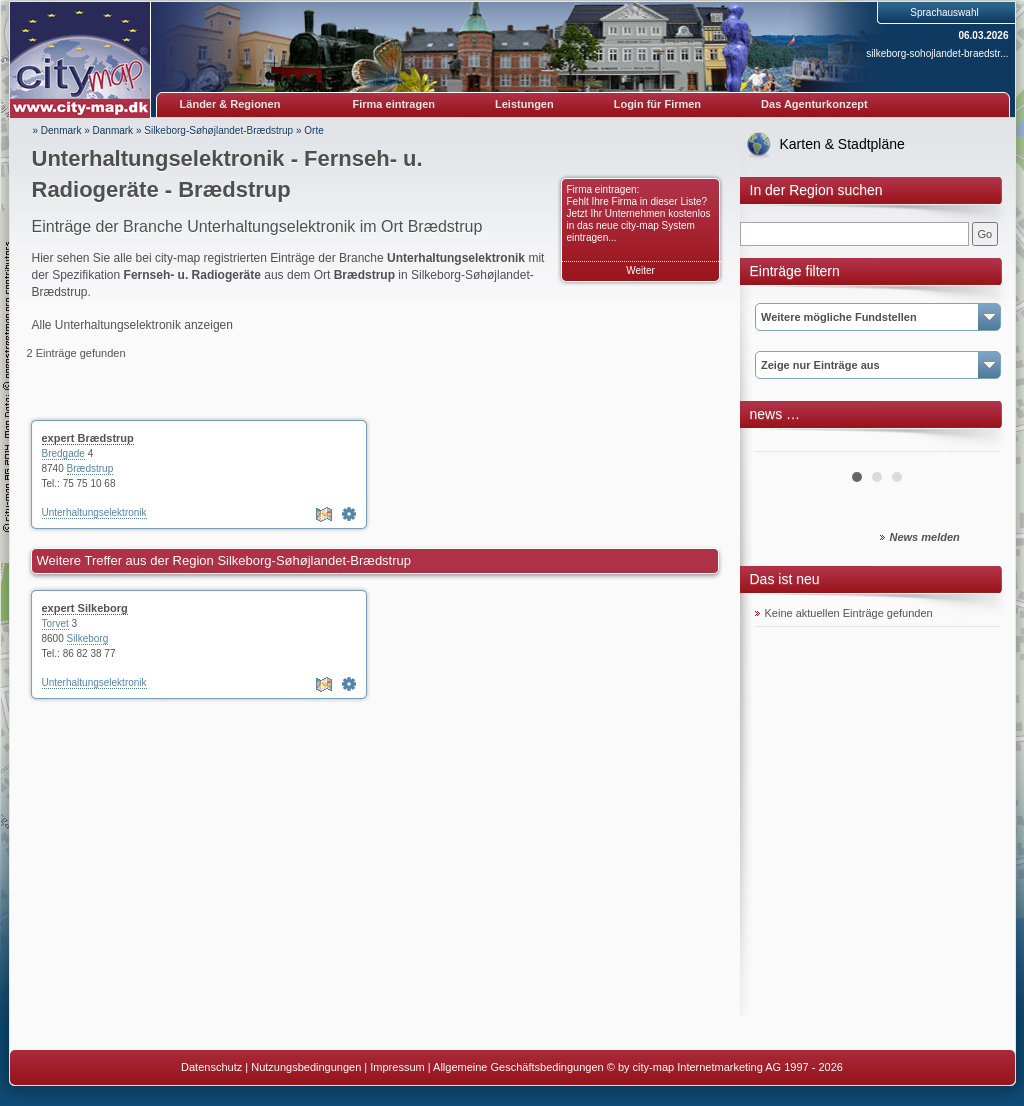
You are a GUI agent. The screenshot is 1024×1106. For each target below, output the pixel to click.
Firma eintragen (394, 104)
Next (974, 444)
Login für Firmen (657, 104)
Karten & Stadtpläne (842, 144)
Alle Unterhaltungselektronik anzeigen (132, 325)
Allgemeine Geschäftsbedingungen (518, 1067)
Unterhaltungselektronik (94, 512)
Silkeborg (88, 638)
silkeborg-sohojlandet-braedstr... (937, 53)
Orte (313, 130)
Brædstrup (90, 468)
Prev (781, 444)
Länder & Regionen (230, 104)
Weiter (640, 270)
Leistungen (524, 104)
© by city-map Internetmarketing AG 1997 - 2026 (725, 1067)
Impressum (397, 1067)
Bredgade (63, 453)
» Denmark (57, 130)
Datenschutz (211, 1067)
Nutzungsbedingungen (306, 1067)
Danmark (113, 130)
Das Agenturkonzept (814, 104)
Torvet (55, 623)
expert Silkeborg (85, 608)
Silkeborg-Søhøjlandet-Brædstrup (218, 130)
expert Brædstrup (88, 438)
